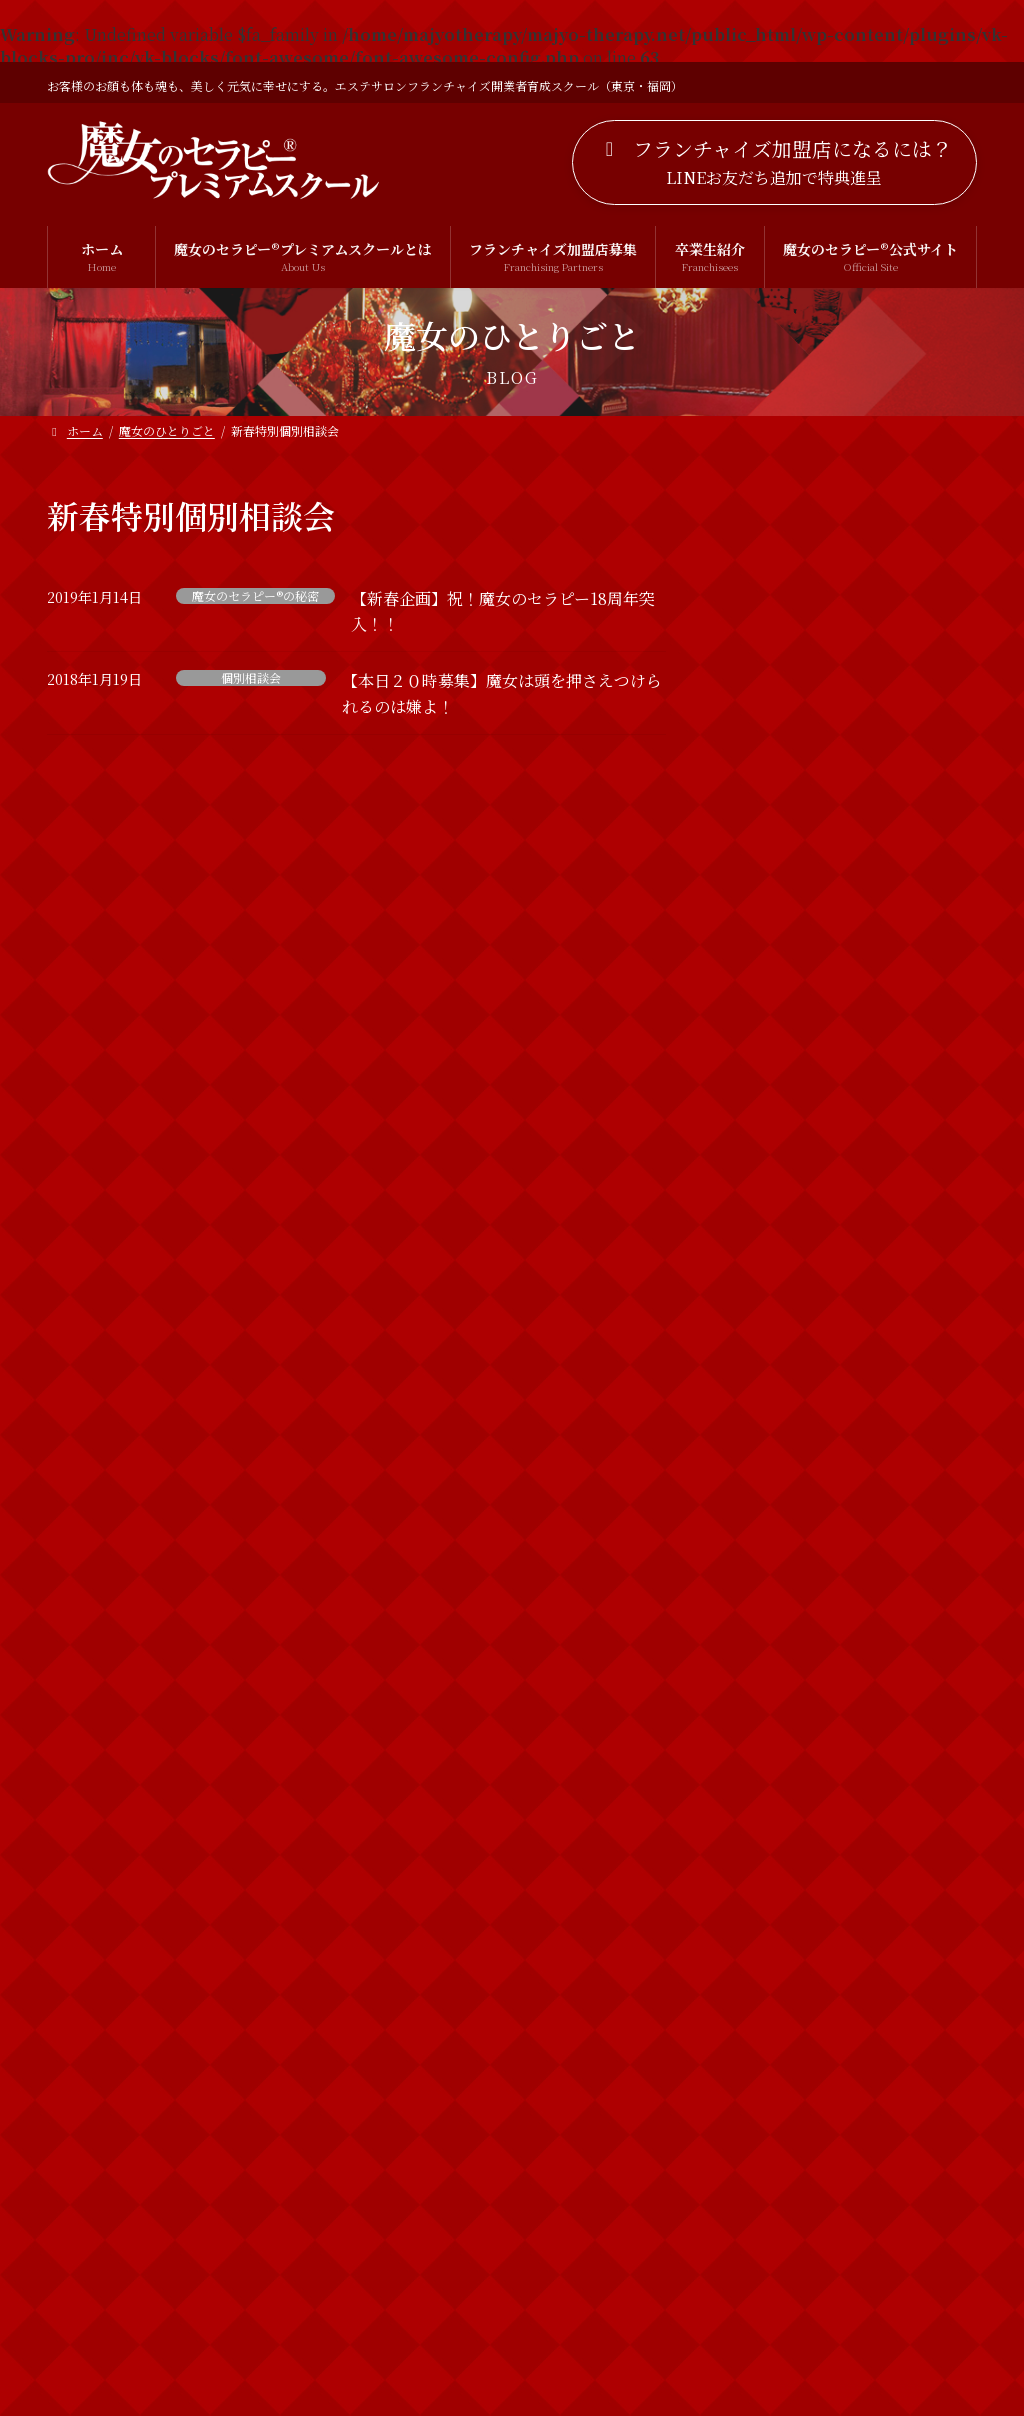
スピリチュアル (780, 1862)
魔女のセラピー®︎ (784, 2146)
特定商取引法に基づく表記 (606, 2325)
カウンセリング (781, 1822)
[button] (774, 162)
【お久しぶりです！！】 (892, 772)
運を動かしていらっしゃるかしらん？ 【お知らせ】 (892, 1266)
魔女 (746, 2106)
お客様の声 (767, 1781)
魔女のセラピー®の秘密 (255, 596)
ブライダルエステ (788, 1943)
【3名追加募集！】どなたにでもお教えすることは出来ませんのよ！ (896, 1018)
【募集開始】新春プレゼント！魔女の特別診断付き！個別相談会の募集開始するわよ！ (892, 1142)
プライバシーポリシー (404, 2325)
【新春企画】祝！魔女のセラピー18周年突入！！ (892, 1370)
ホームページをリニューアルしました (892, 669)
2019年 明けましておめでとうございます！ (893, 1596)
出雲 (746, 2065)
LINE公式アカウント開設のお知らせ (894, 556)
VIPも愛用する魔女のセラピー (890, 895)
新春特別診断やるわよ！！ (878, 1483)
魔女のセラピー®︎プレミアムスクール (846, 2227)
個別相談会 (251, 678)
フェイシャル (773, 1903)
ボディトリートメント (801, 1984)
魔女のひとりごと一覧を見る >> (857, 1692)
